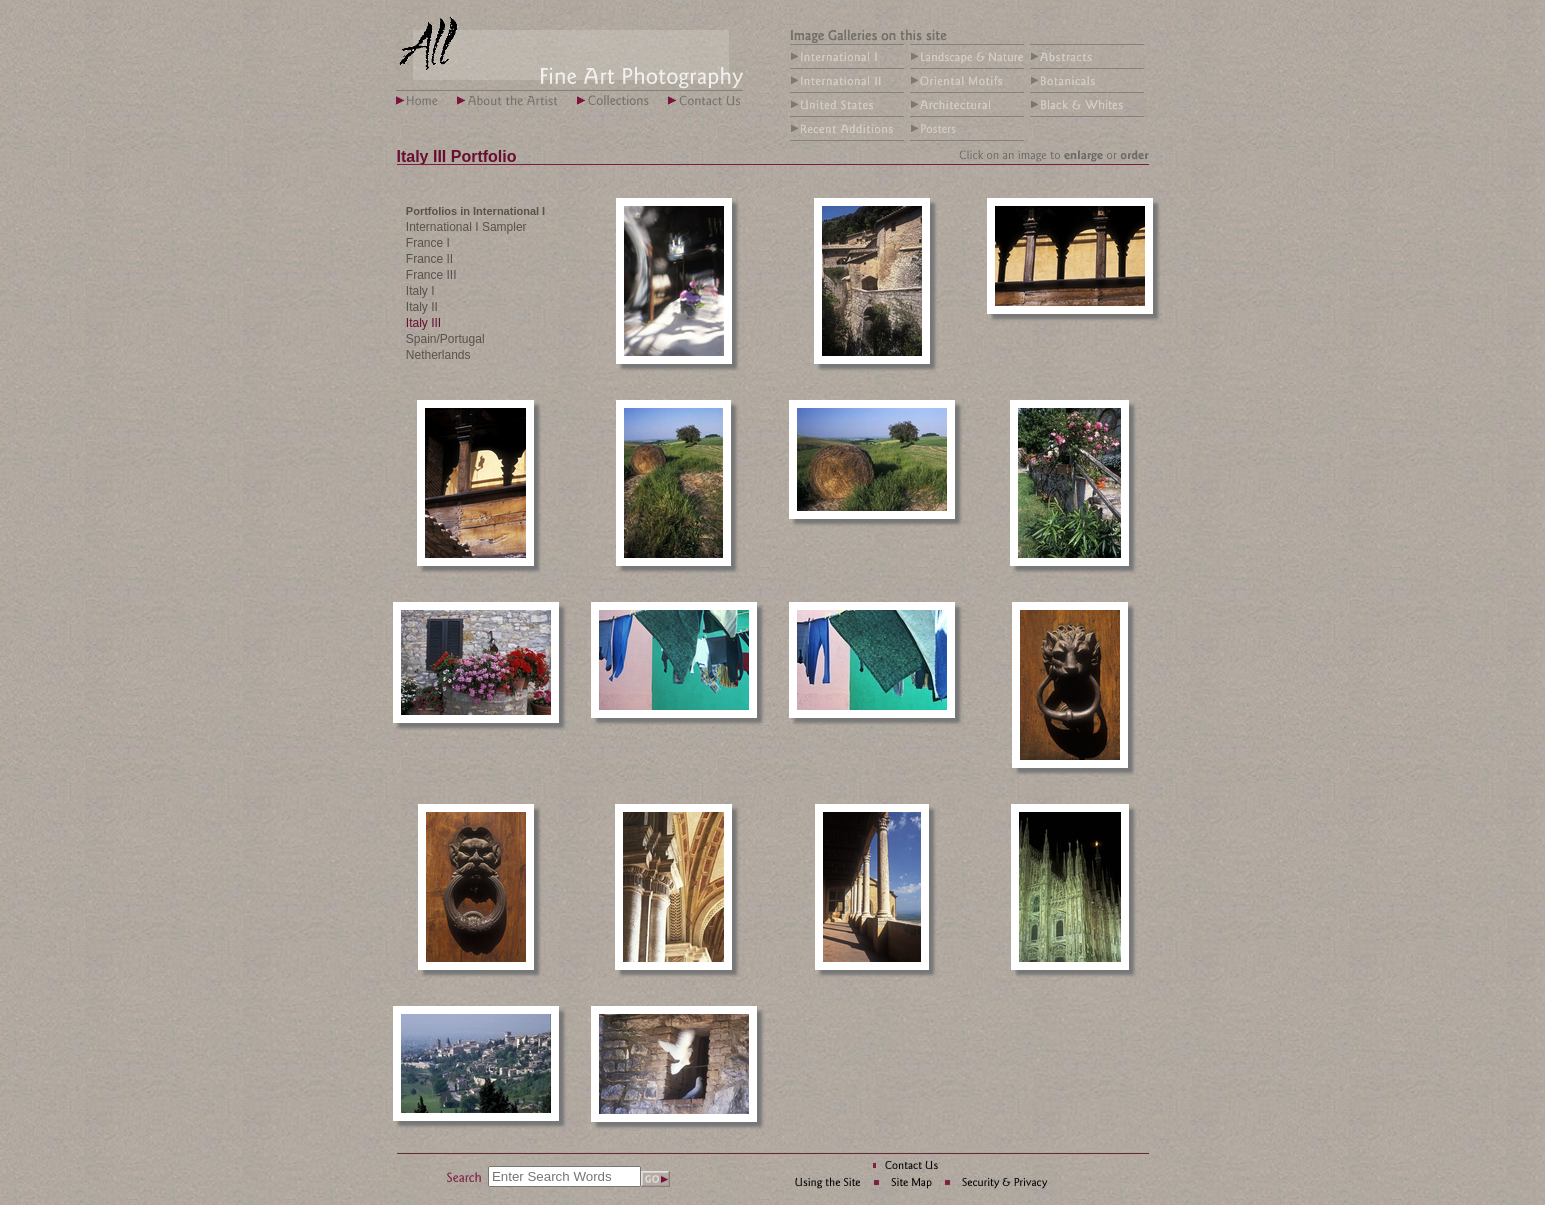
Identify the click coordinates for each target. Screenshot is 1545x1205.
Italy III (423, 323)
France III (431, 275)
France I (428, 243)
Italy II (422, 307)
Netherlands (438, 355)
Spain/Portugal (445, 339)
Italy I (420, 291)
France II (429, 259)
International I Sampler (466, 227)
